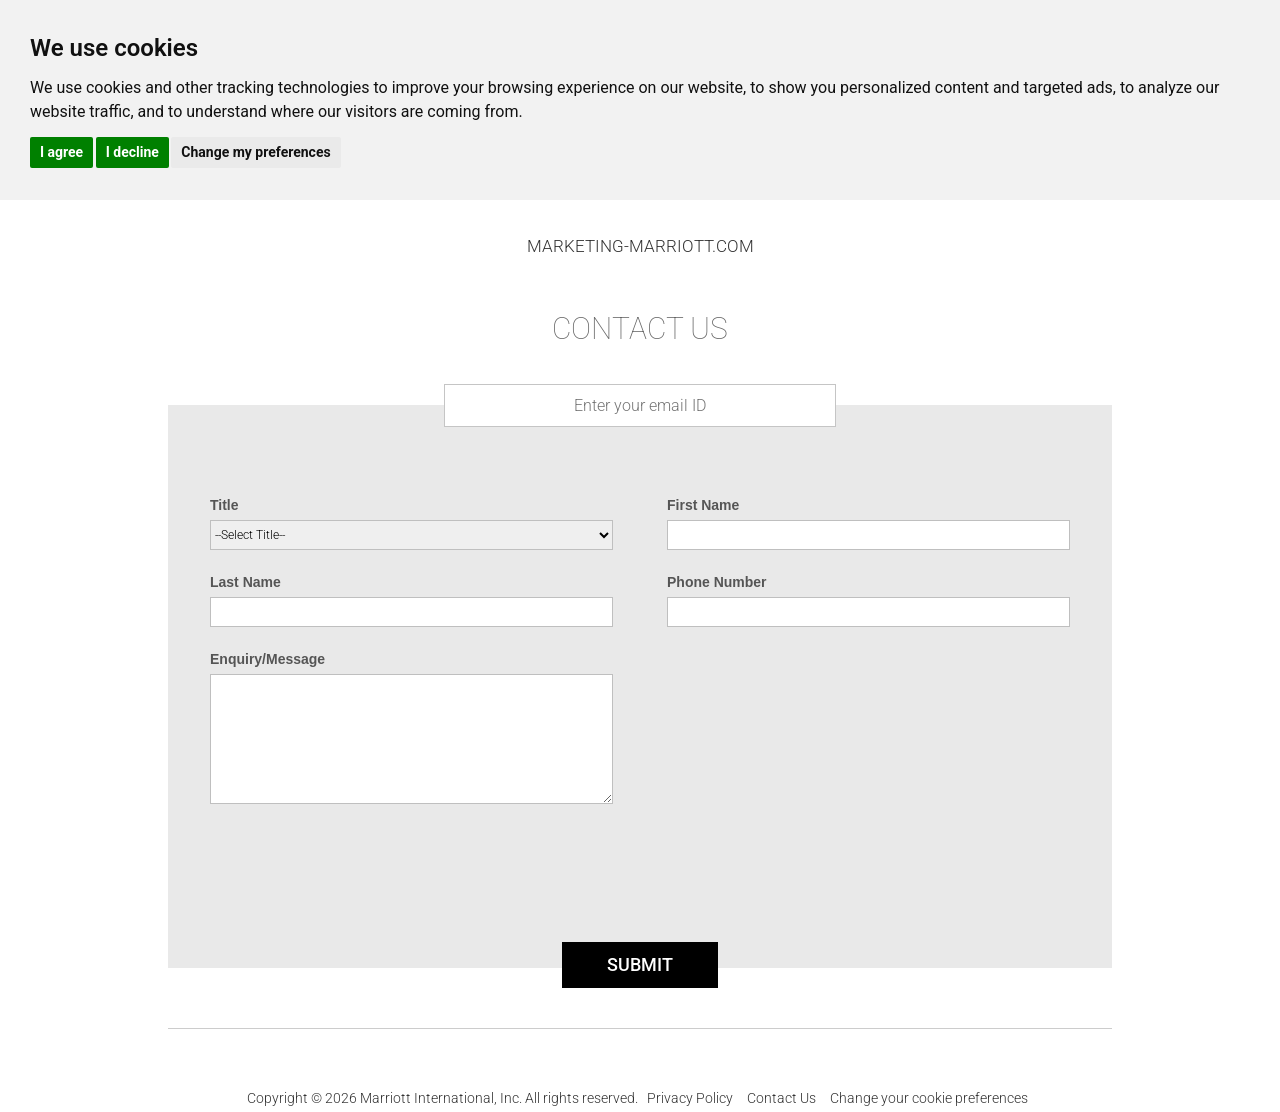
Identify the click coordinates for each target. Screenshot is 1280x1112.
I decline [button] (132, 152)
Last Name (245, 582)
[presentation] (640, 879)
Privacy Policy (690, 1098)
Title (224, 505)
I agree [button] (61, 152)
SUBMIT (640, 964)
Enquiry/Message (267, 659)
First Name (703, 505)
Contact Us (781, 1098)
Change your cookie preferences (929, 1098)
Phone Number (717, 582)
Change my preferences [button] (255, 152)
